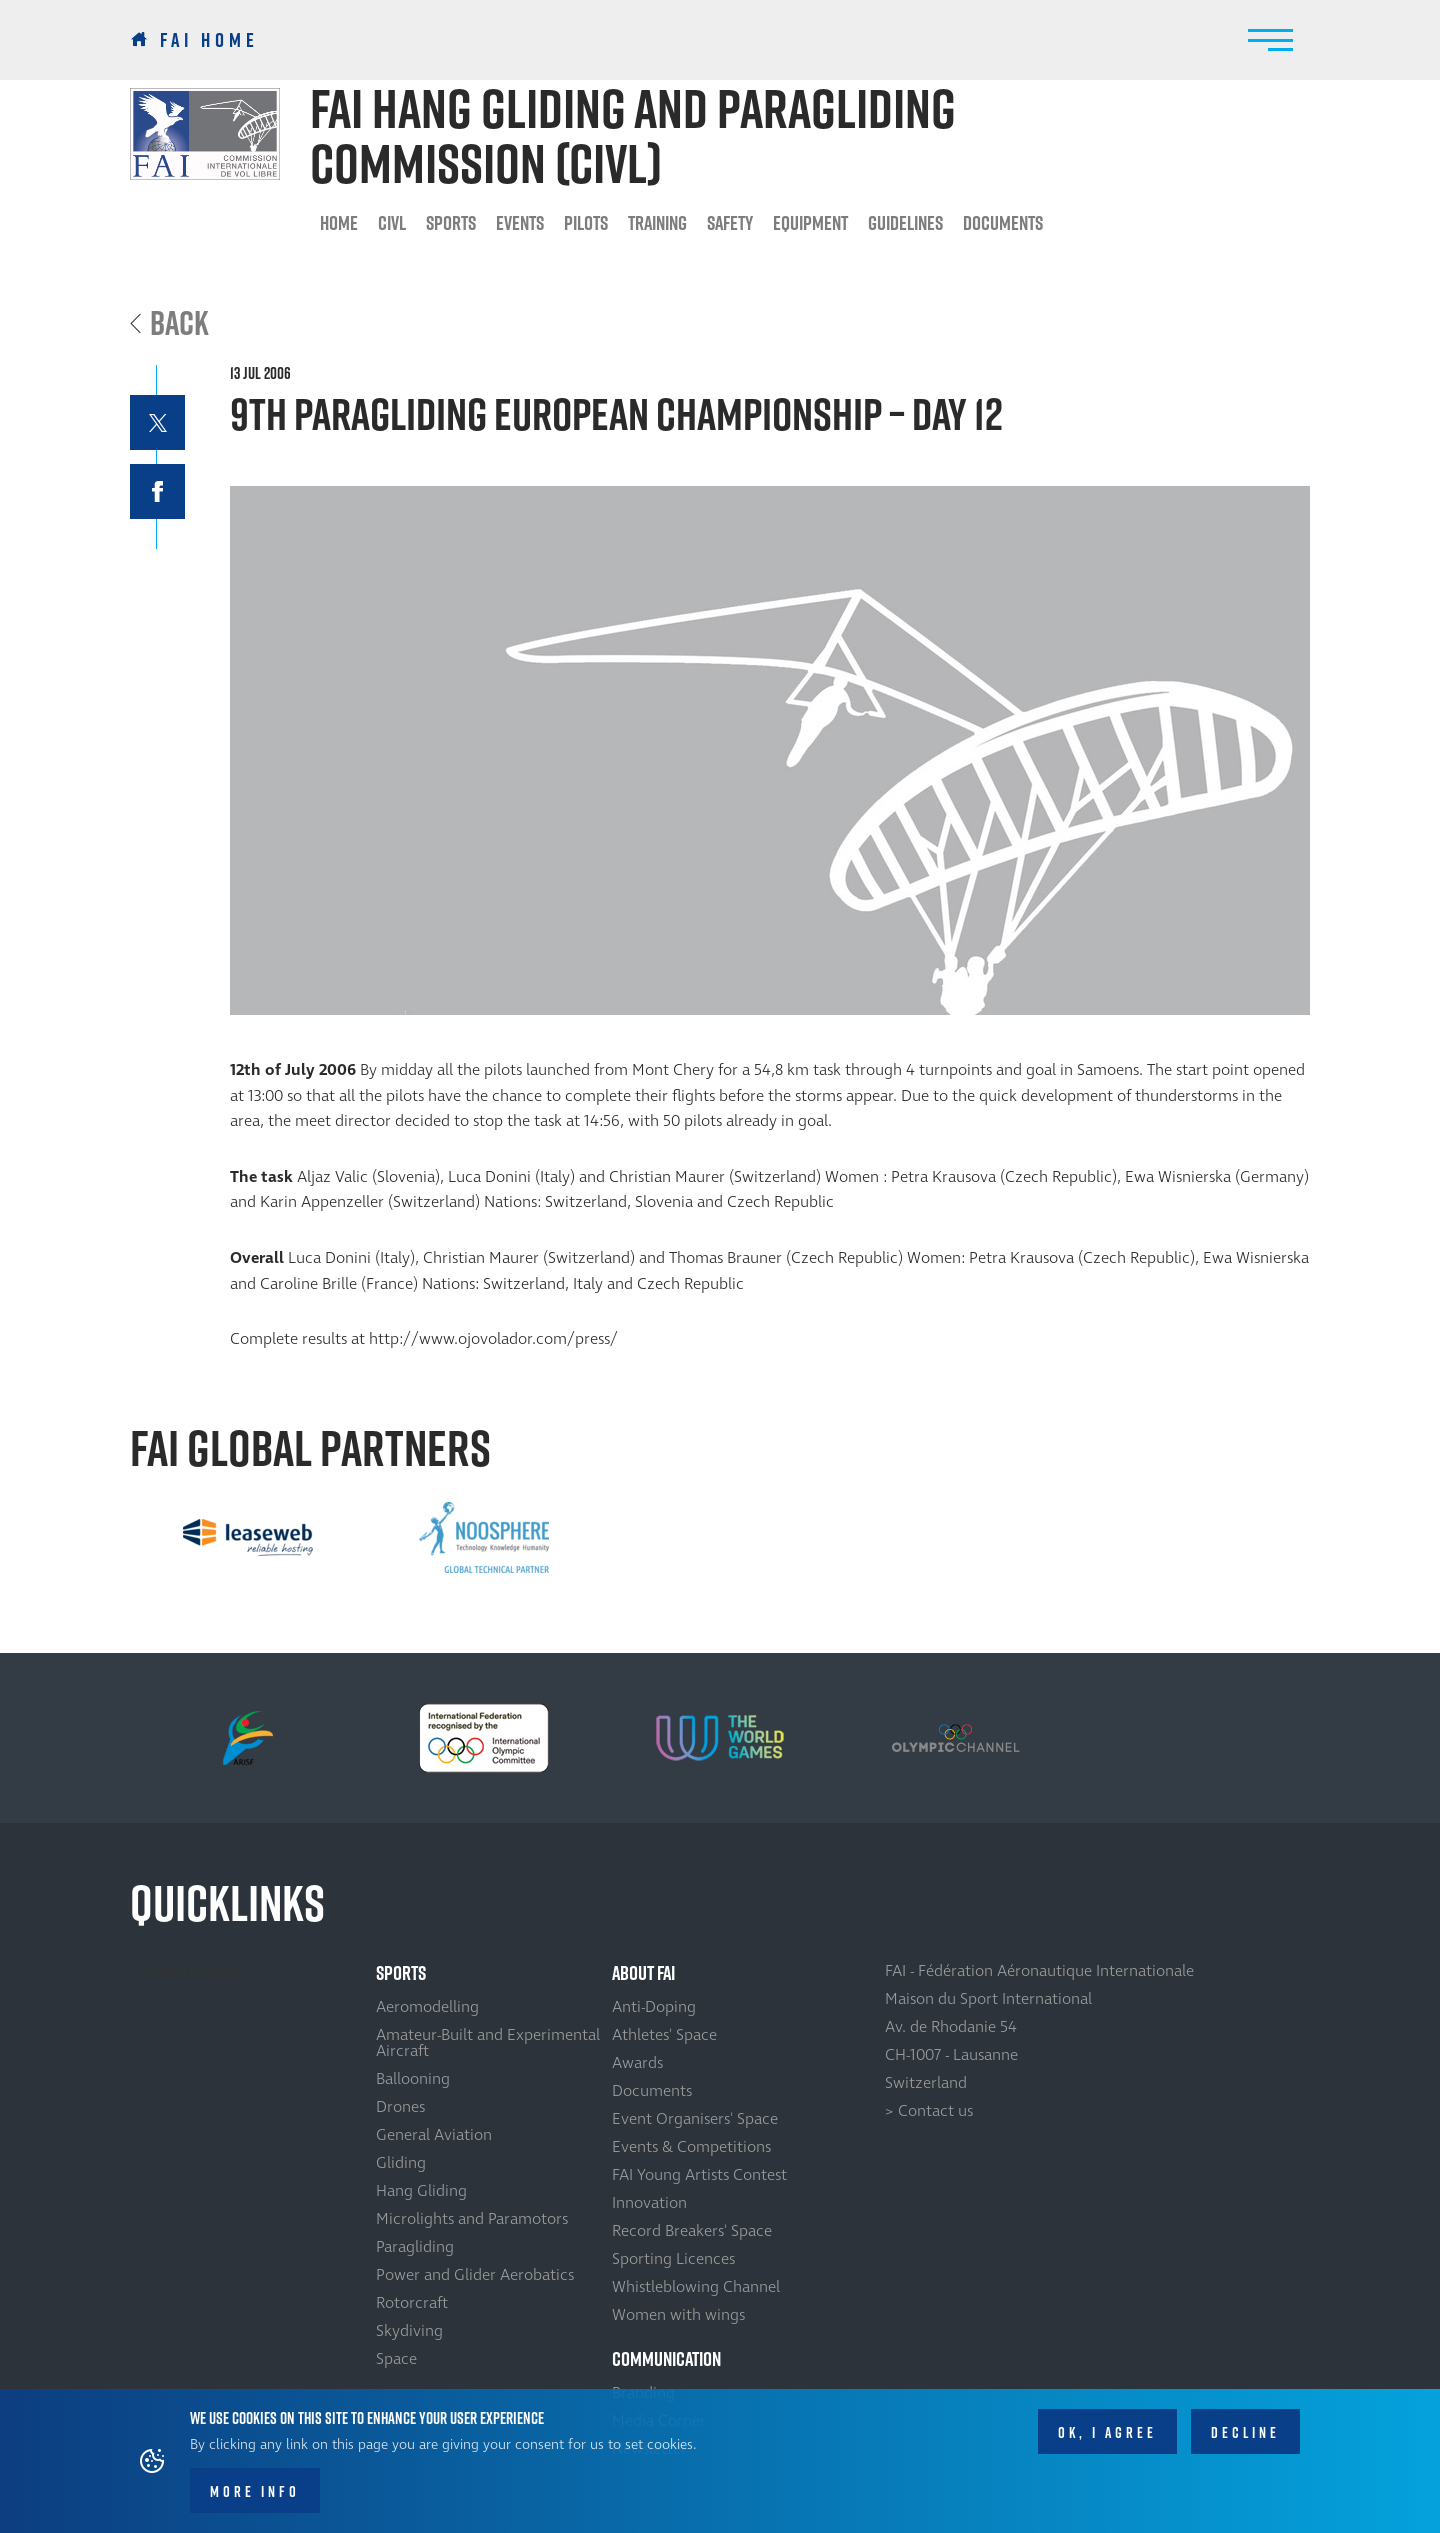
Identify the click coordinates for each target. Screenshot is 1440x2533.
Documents (1003, 223)
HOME (339, 223)
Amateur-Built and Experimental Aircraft (488, 2043)
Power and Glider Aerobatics (475, 2275)
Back (179, 323)
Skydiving (409, 2331)
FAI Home (209, 40)
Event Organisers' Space (695, 2119)
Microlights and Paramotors (472, 2219)
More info (255, 2493)
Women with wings (678, 2315)
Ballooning (413, 2079)
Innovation (649, 2203)
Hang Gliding (421, 2191)
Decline (1245, 2433)
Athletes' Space (664, 2035)
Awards (637, 2063)
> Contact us (929, 2111)
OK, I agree (1107, 2433)
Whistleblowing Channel (696, 2287)
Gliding (401, 2163)
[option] (248, 1538)
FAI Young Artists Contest (699, 2175)
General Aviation (434, 2135)
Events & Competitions (691, 2147)
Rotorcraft (412, 2303)
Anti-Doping (654, 2007)
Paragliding (415, 2247)
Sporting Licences (673, 2259)
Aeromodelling (427, 2007)
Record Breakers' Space (692, 2231)
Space (396, 2359)
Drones (400, 2107)
